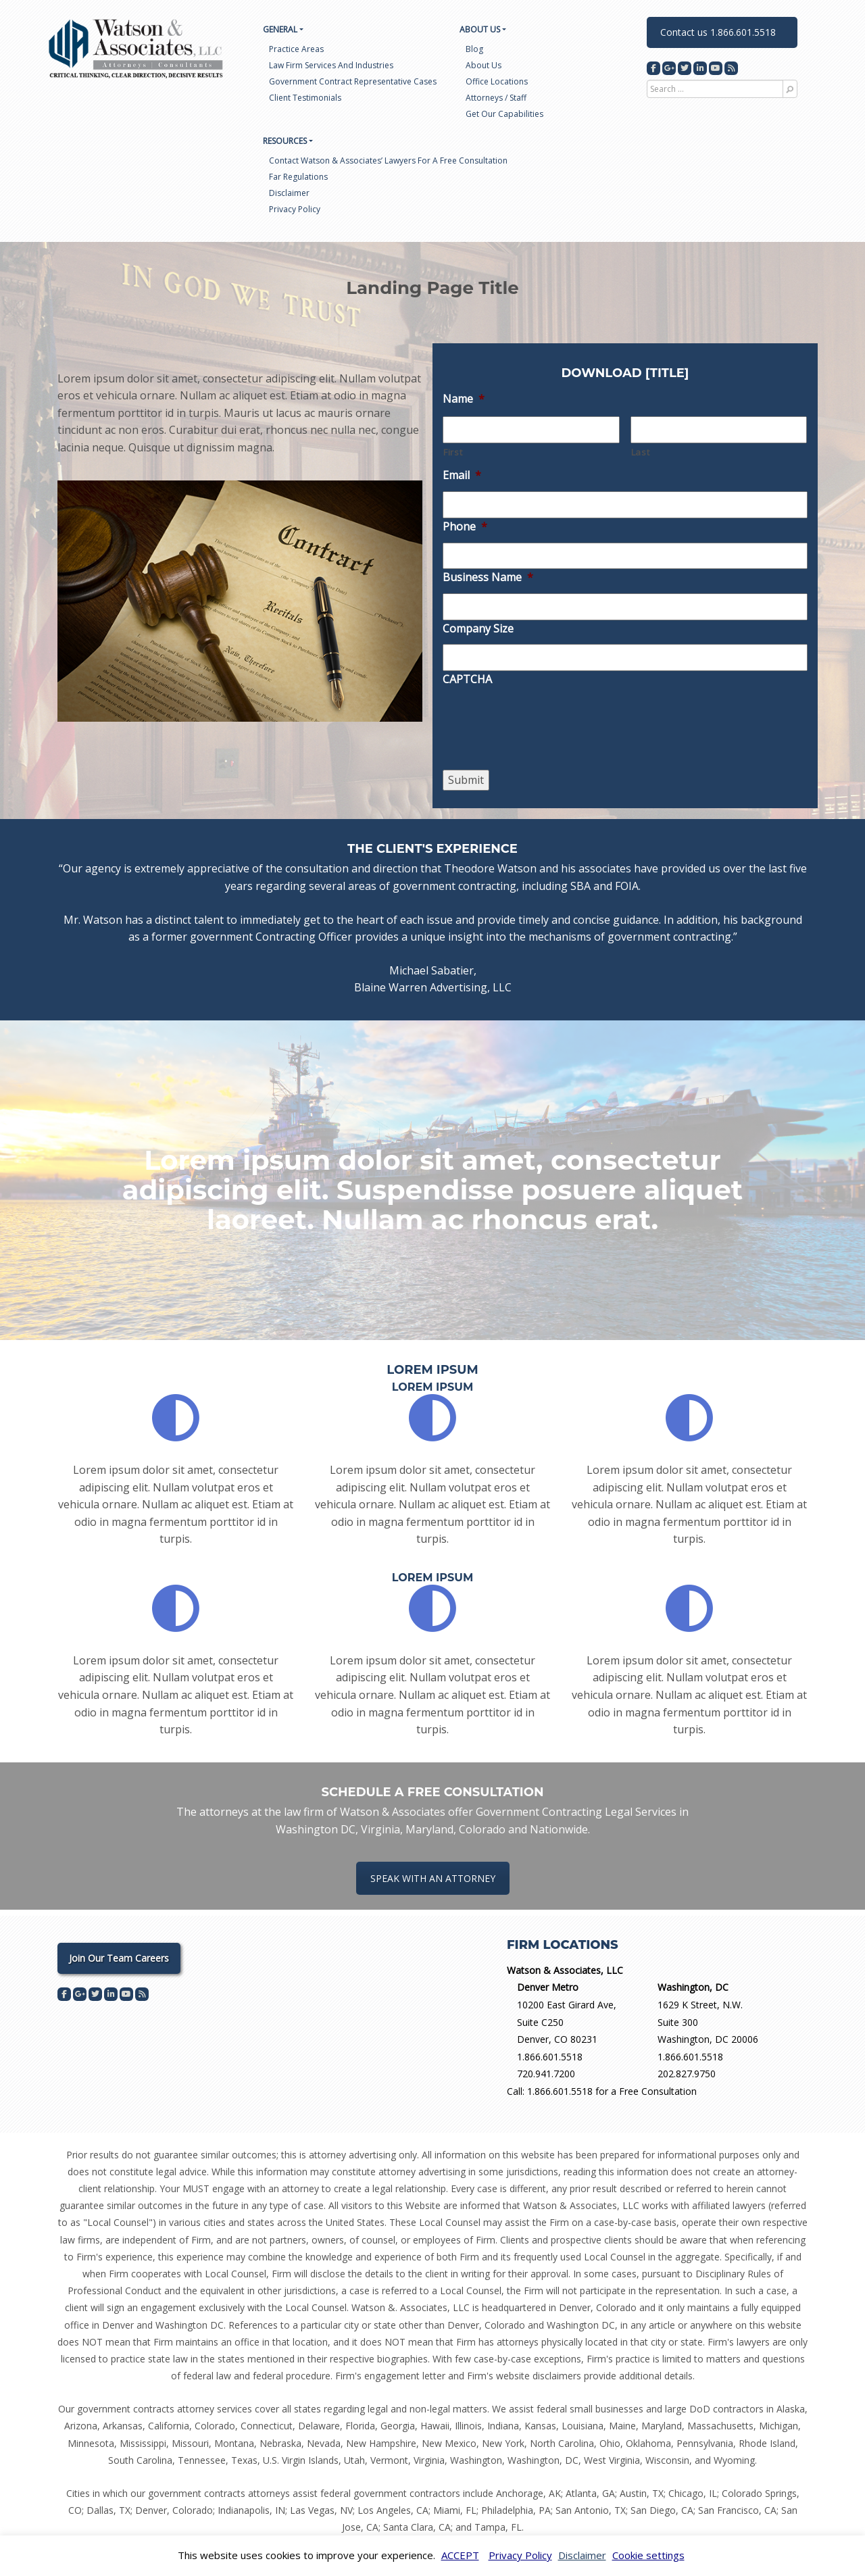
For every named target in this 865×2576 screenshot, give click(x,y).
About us (483, 65)
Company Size (478, 629)
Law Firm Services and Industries (331, 65)
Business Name (488, 577)
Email (462, 475)
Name (464, 399)
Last (640, 452)
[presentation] (545, 746)
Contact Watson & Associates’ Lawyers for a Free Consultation (388, 160)
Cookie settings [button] (648, 2555)
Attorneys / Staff (496, 97)
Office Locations (497, 81)
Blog (474, 49)
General (280, 29)
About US (480, 29)
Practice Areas (296, 49)
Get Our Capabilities (504, 114)
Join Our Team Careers (119, 1958)
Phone (465, 527)
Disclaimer (289, 193)
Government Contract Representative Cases (353, 81)
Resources (285, 141)
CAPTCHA (467, 679)
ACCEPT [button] (460, 2555)
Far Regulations (298, 176)
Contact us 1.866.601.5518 (718, 32)
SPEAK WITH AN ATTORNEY (432, 1878)
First (452, 452)
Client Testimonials (305, 97)
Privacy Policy (294, 209)
